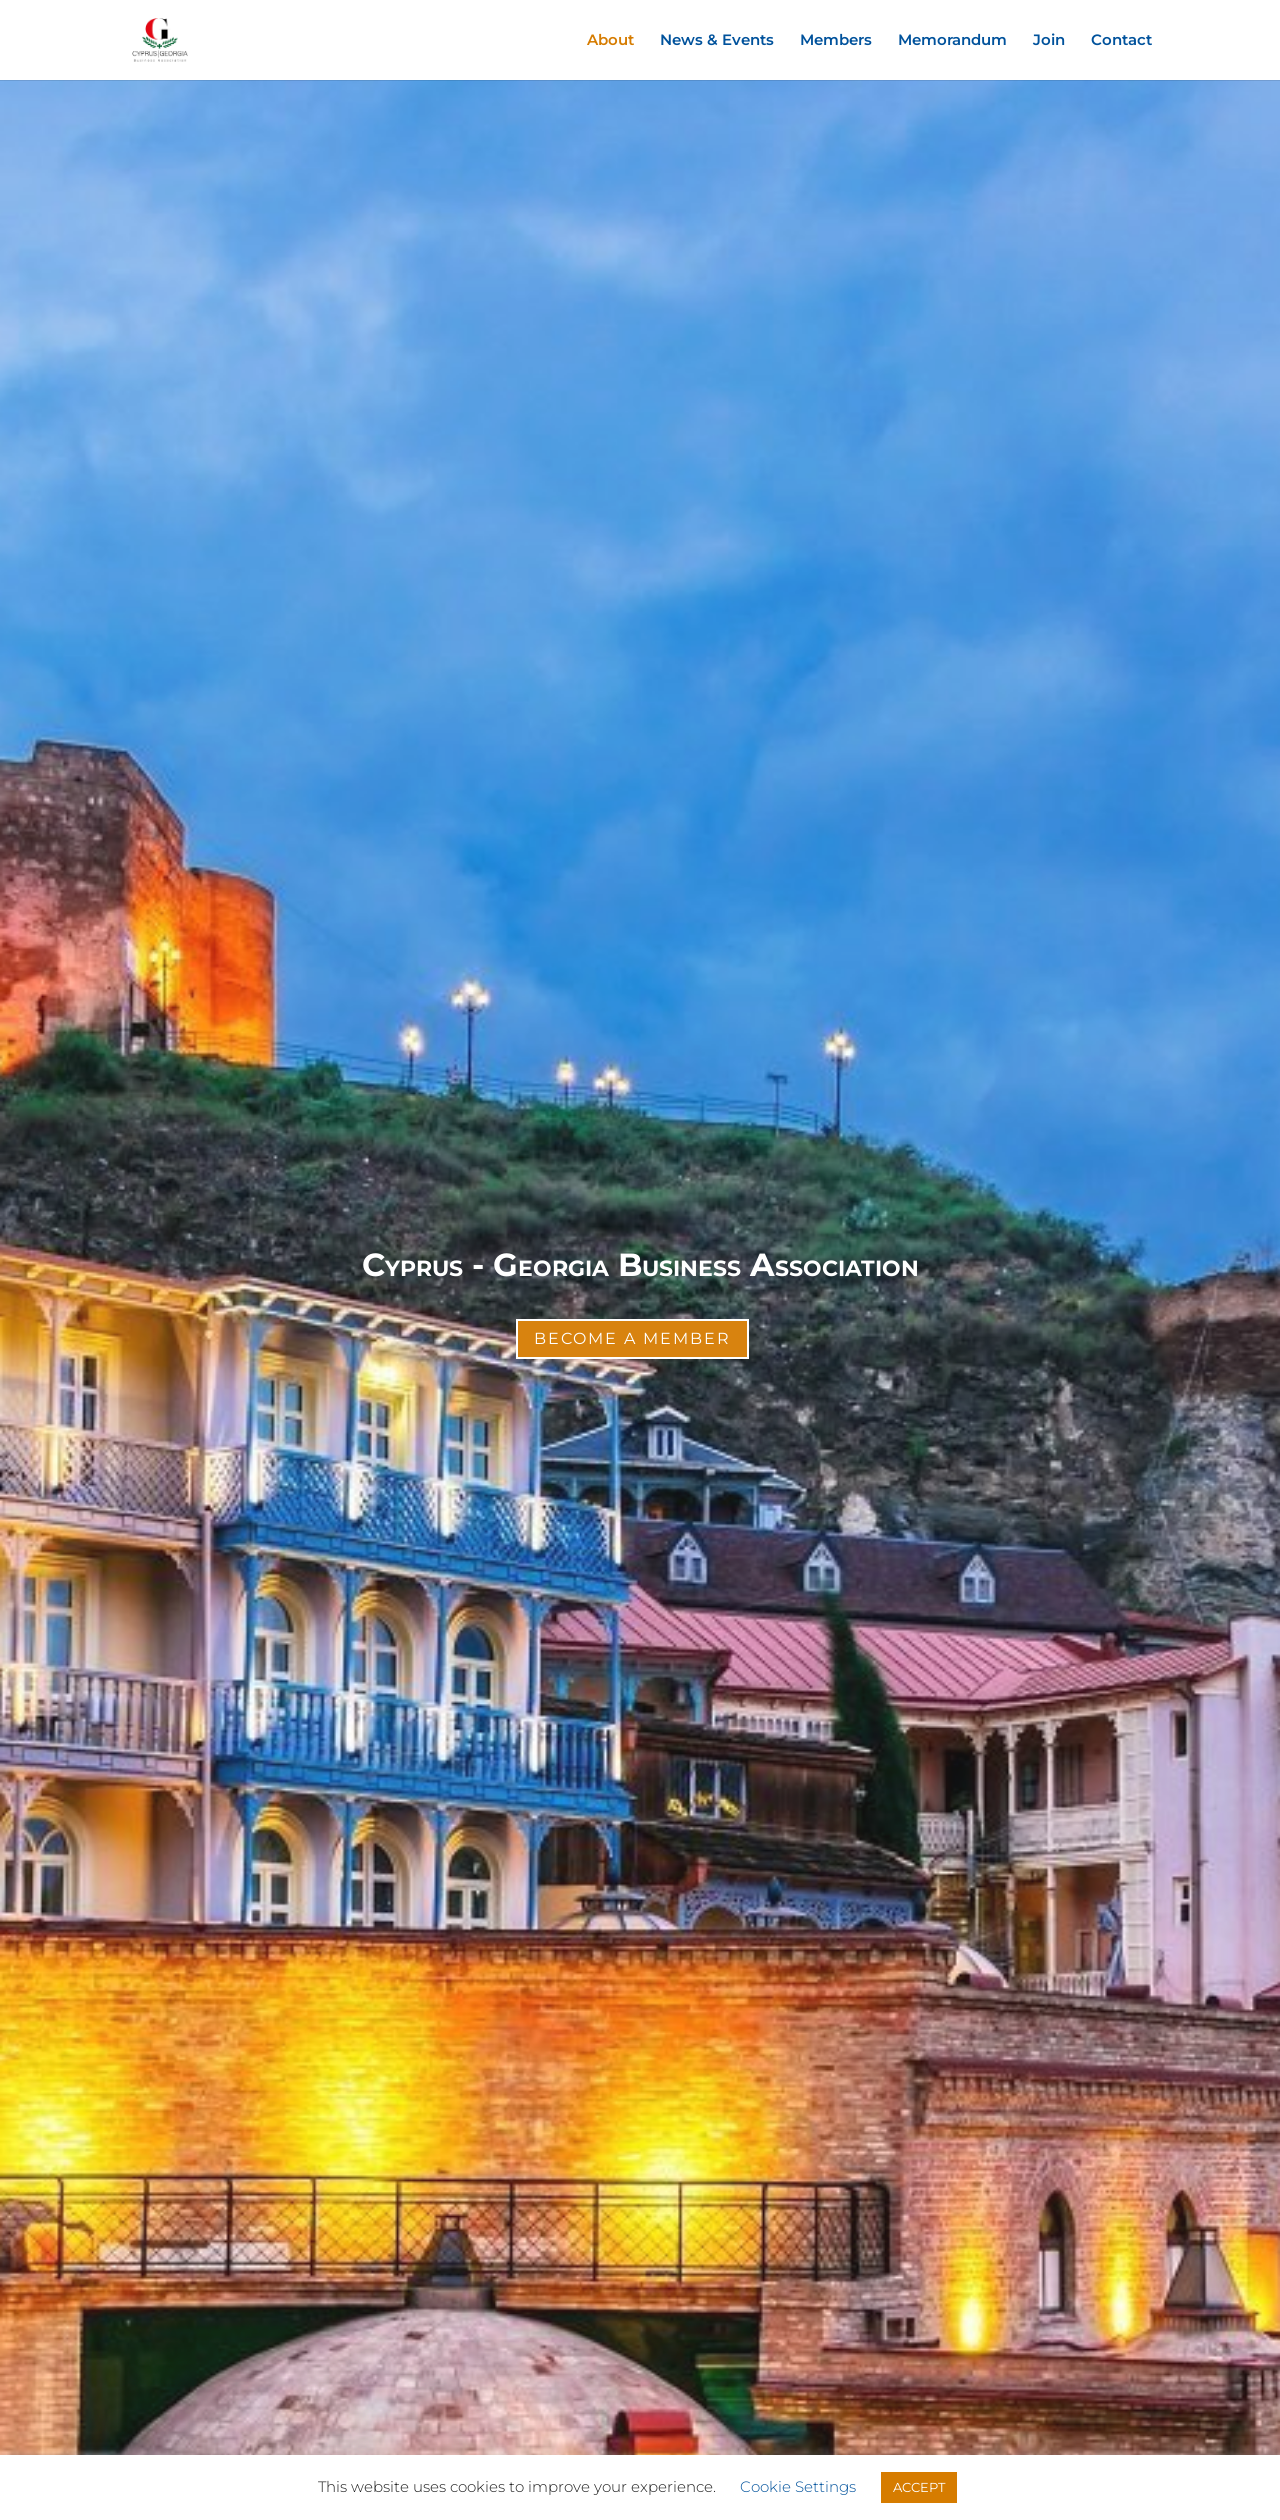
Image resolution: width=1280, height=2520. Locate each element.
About (610, 41)
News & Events (717, 41)
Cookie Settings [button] (798, 2486)
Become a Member (632, 1338)
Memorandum (952, 41)
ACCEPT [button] (919, 2487)
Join (1049, 41)
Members (836, 41)
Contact (1121, 41)
